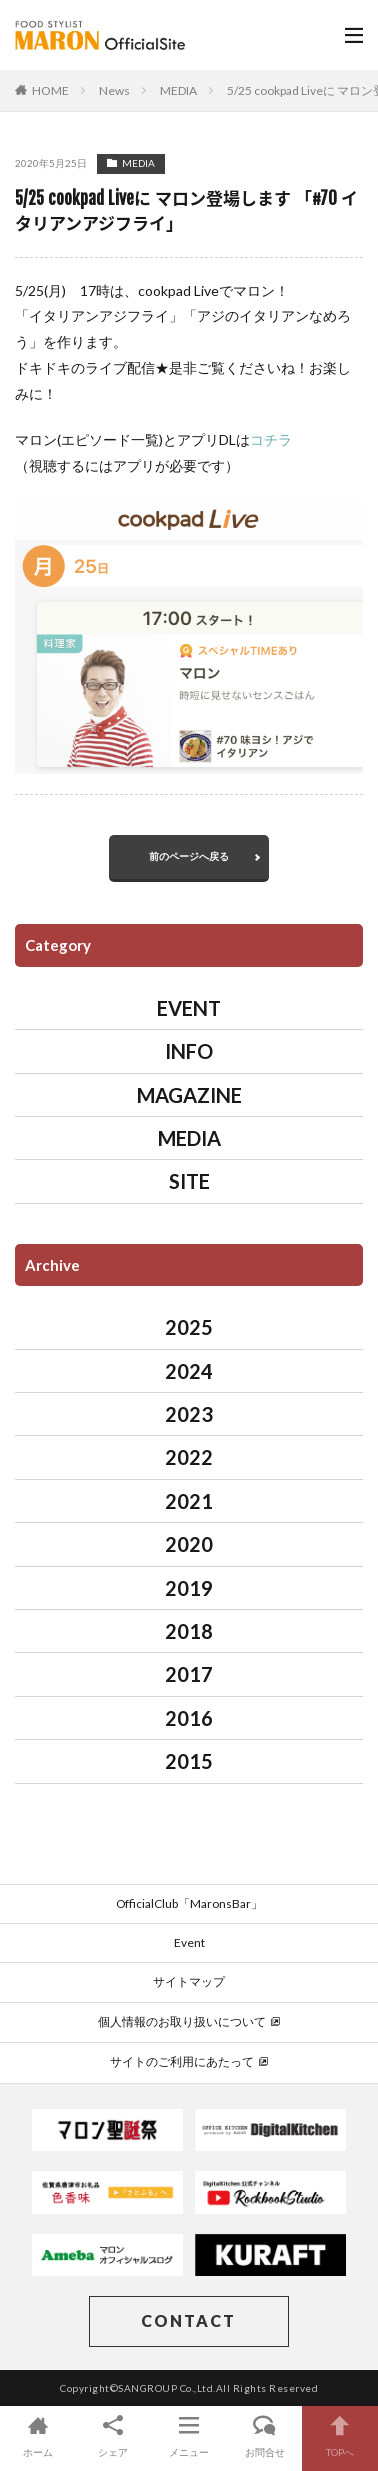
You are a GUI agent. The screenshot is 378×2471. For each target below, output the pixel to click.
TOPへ (340, 2435)
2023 (189, 1414)
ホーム (38, 2435)
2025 (189, 1327)
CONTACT (188, 2320)
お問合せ (265, 2435)
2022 (189, 1457)
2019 (189, 1588)
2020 (189, 1544)
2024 (189, 1371)
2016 (189, 1718)
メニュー (189, 2435)
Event (189, 1942)
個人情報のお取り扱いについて (189, 2021)
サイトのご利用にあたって (189, 2061)
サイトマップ (189, 1981)
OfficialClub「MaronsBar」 (189, 1903)
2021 (189, 1501)
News (114, 90)
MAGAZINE (189, 1095)
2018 (189, 1631)
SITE (189, 1181)
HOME (50, 90)
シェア (114, 2435)
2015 (189, 1761)
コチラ (271, 439)
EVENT (189, 1008)
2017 (189, 1674)
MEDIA (178, 90)
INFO (189, 1051)
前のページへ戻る (189, 856)
